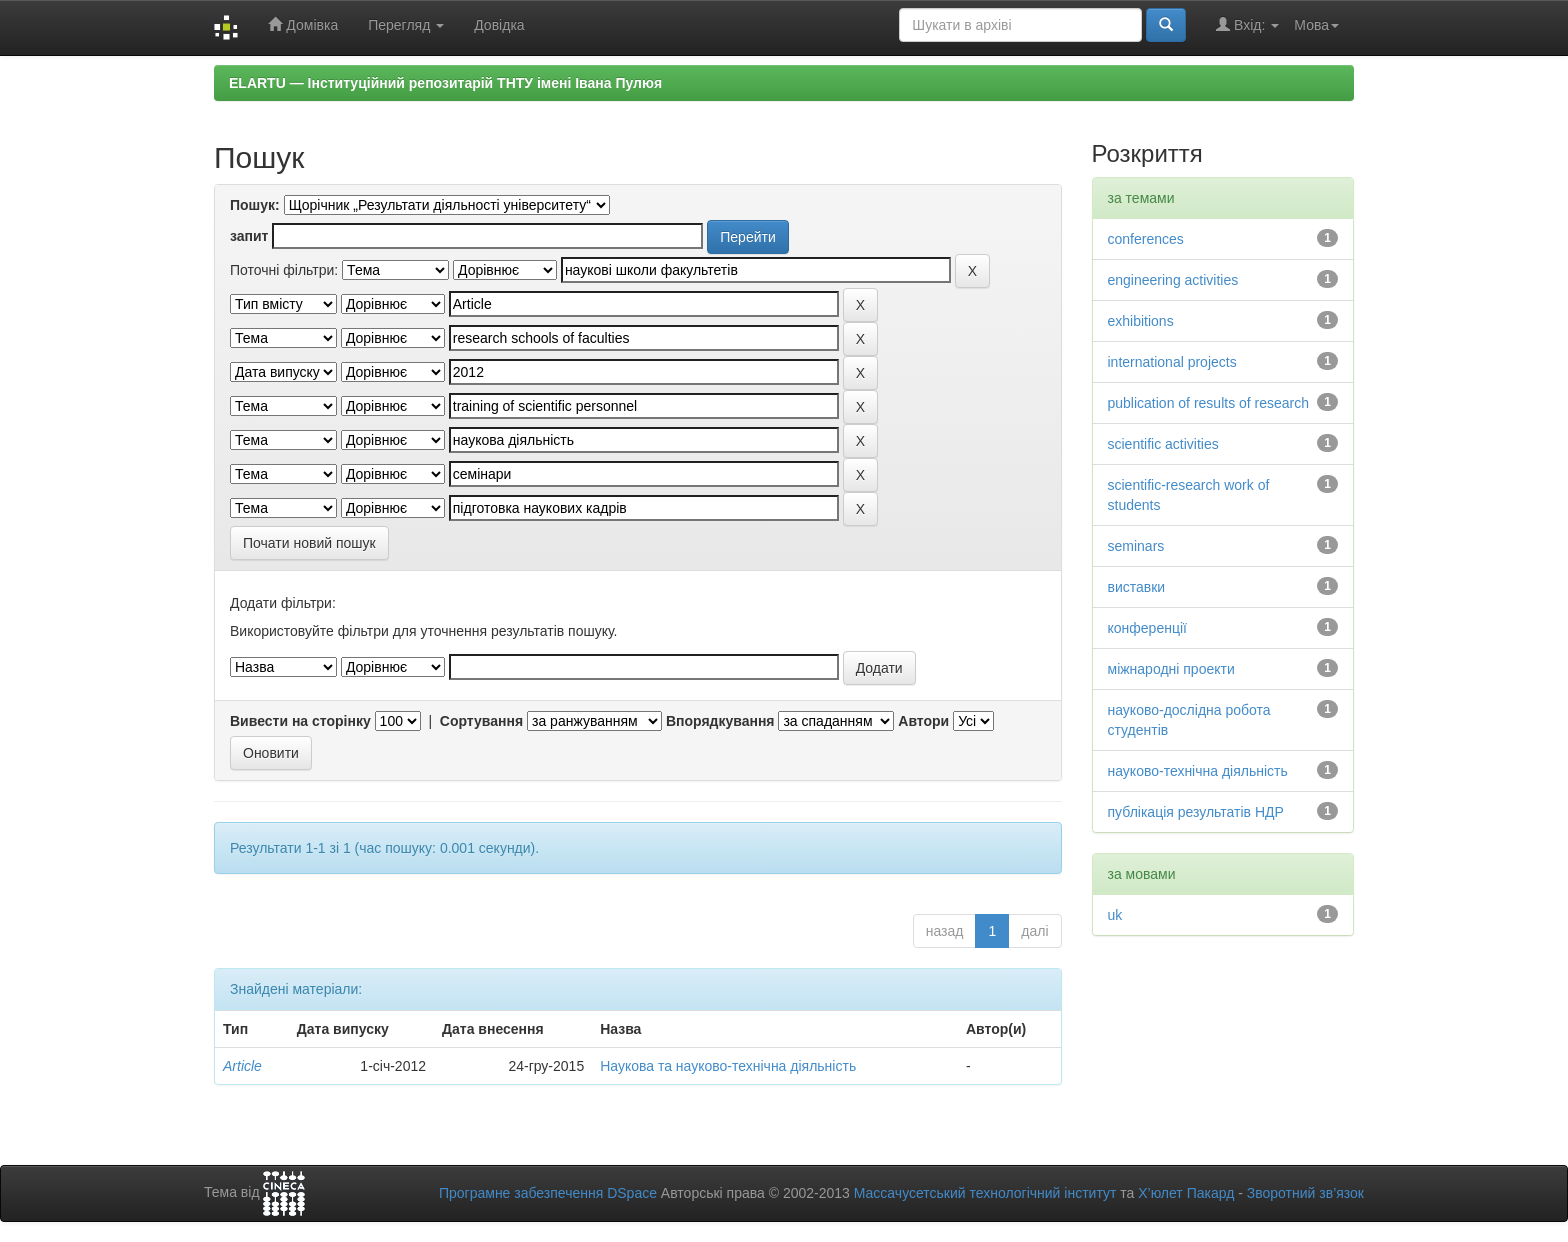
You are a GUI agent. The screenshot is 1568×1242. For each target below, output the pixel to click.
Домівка (303, 24)
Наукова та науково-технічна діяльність (728, 1066)
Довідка (499, 25)
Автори (923, 721)
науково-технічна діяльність (1198, 771)
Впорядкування (720, 721)
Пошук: (255, 205)
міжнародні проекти (1171, 669)
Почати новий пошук (309, 543)
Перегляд (406, 25)
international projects (1172, 362)
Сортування (481, 721)
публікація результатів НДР (1196, 812)
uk (1115, 915)
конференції (1147, 628)
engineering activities (1173, 280)
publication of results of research (1209, 403)
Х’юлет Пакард (1186, 1193)
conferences (1146, 239)
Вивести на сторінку (300, 721)
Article (242, 1066)
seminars (1136, 546)
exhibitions (1141, 321)
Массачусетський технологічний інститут (985, 1193)
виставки (1137, 587)
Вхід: (1247, 24)
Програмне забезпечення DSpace (548, 1193)
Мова (1316, 25)
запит (249, 236)
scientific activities (1163, 444)
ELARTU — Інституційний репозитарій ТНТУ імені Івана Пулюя (445, 83)
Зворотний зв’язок (1305, 1193)
